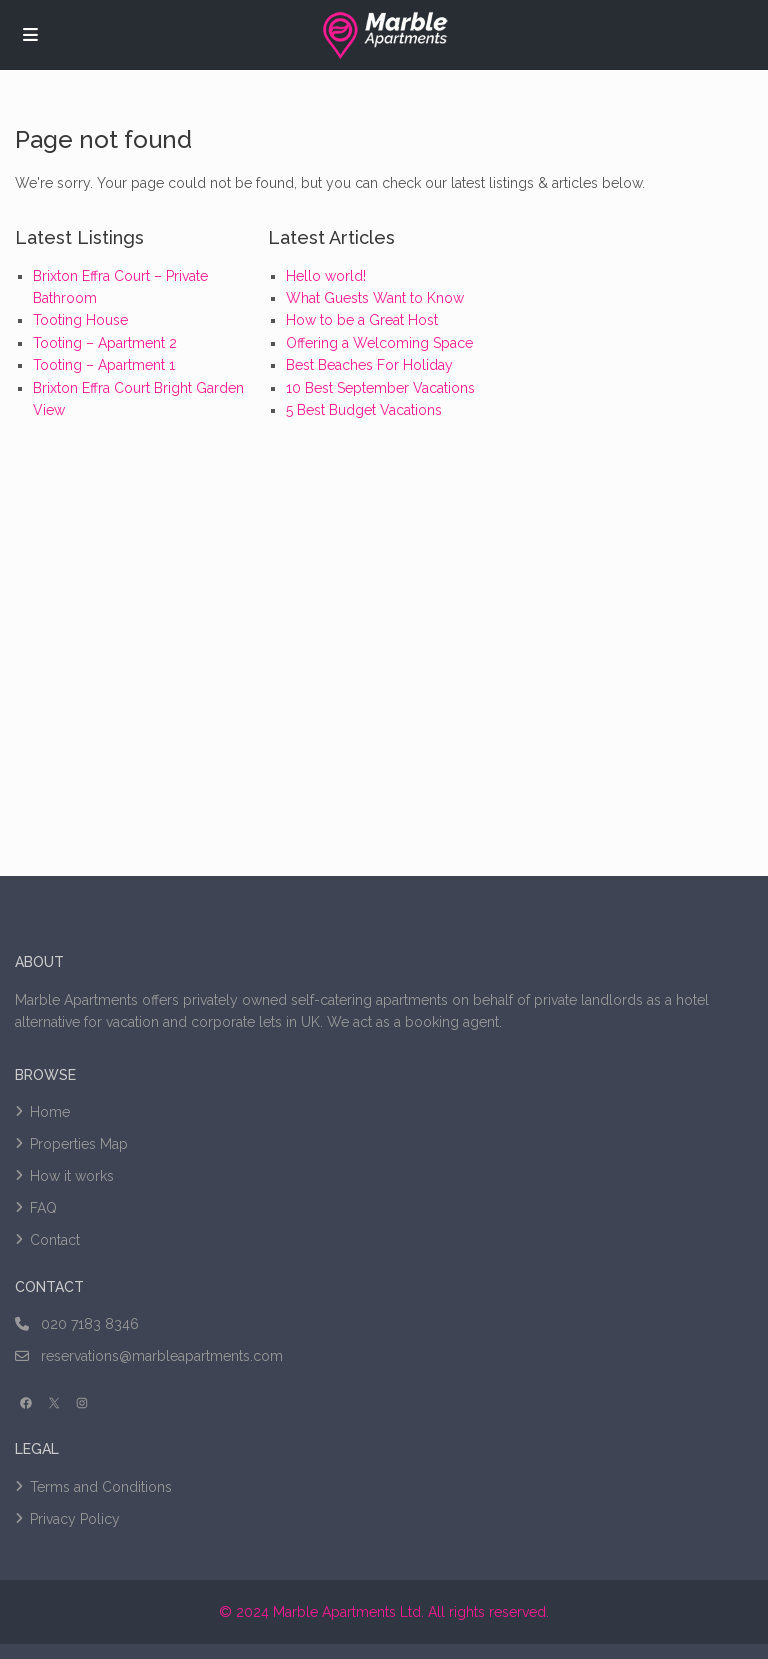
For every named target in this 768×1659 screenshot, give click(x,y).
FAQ (43, 1208)
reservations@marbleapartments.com (162, 1356)
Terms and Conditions (101, 1487)
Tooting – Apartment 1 (104, 365)
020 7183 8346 (90, 1324)
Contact (55, 1240)
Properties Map (79, 1144)
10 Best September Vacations (380, 388)
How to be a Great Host (362, 320)
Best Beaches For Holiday (369, 365)
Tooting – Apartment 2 (105, 343)
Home (50, 1112)
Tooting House (80, 320)
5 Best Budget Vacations (364, 410)
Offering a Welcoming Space (379, 343)
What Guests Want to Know (375, 298)
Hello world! (326, 276)
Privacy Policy (75, 1519)
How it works (72, 1176)
